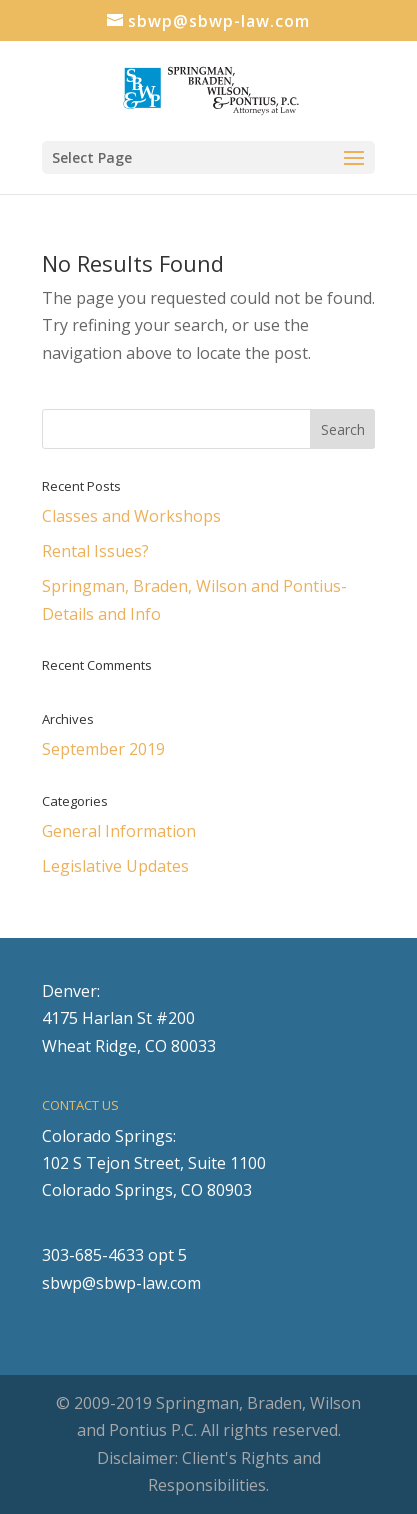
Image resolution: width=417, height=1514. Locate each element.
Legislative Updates (115, 866)
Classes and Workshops (131, 516)
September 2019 (103, 749)
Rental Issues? (95, 551)
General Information (119, 831)
